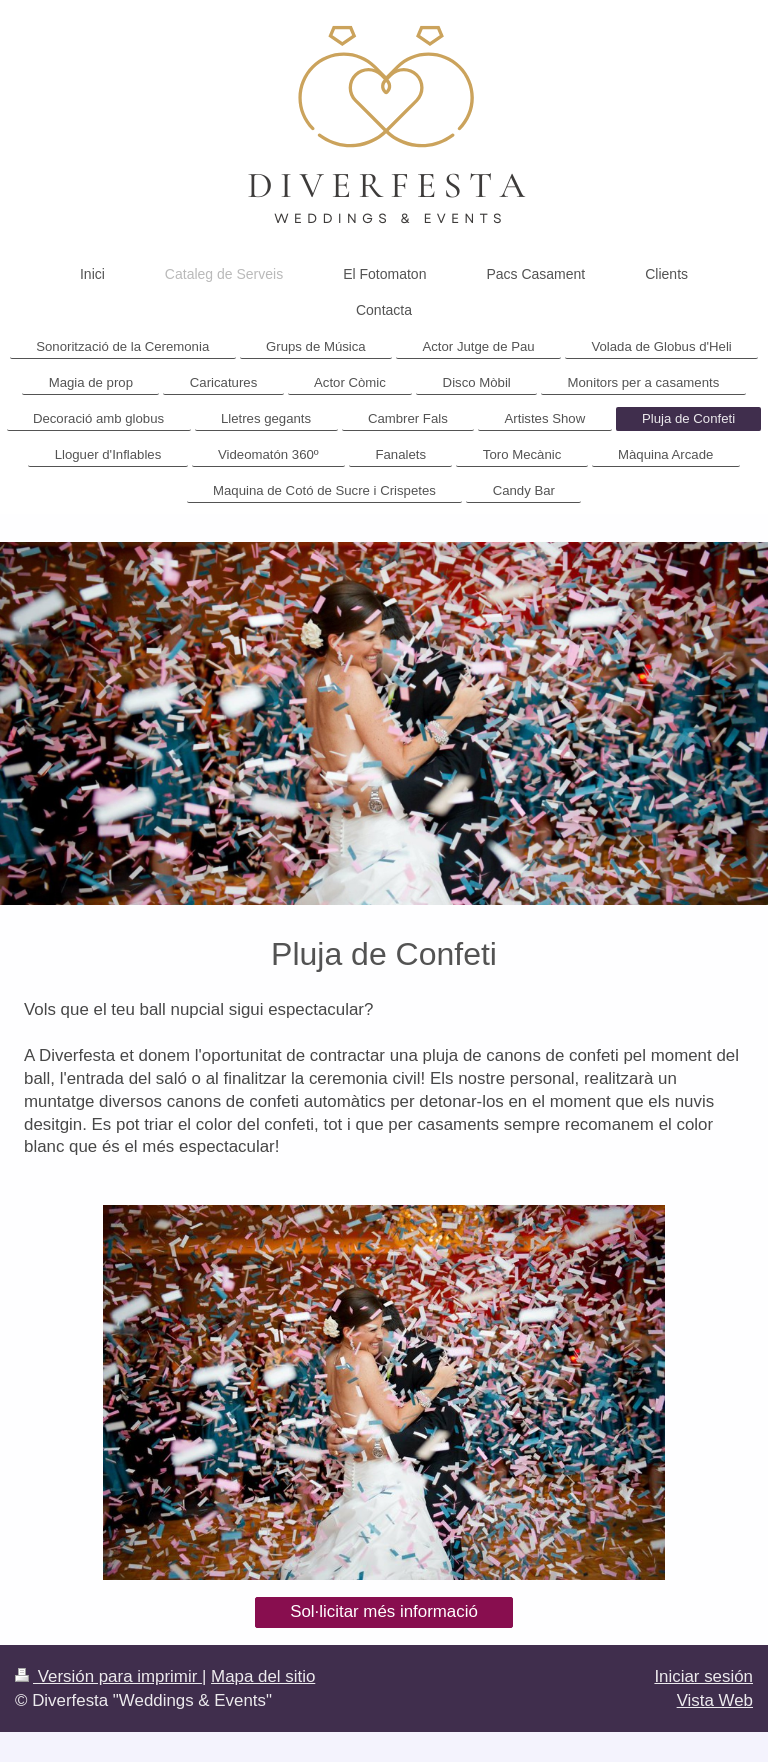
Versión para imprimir (108, 1676)
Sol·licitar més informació (384, 1611)
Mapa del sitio (263, 1676)
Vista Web (715, 1700)
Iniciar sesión (703, 1676)
